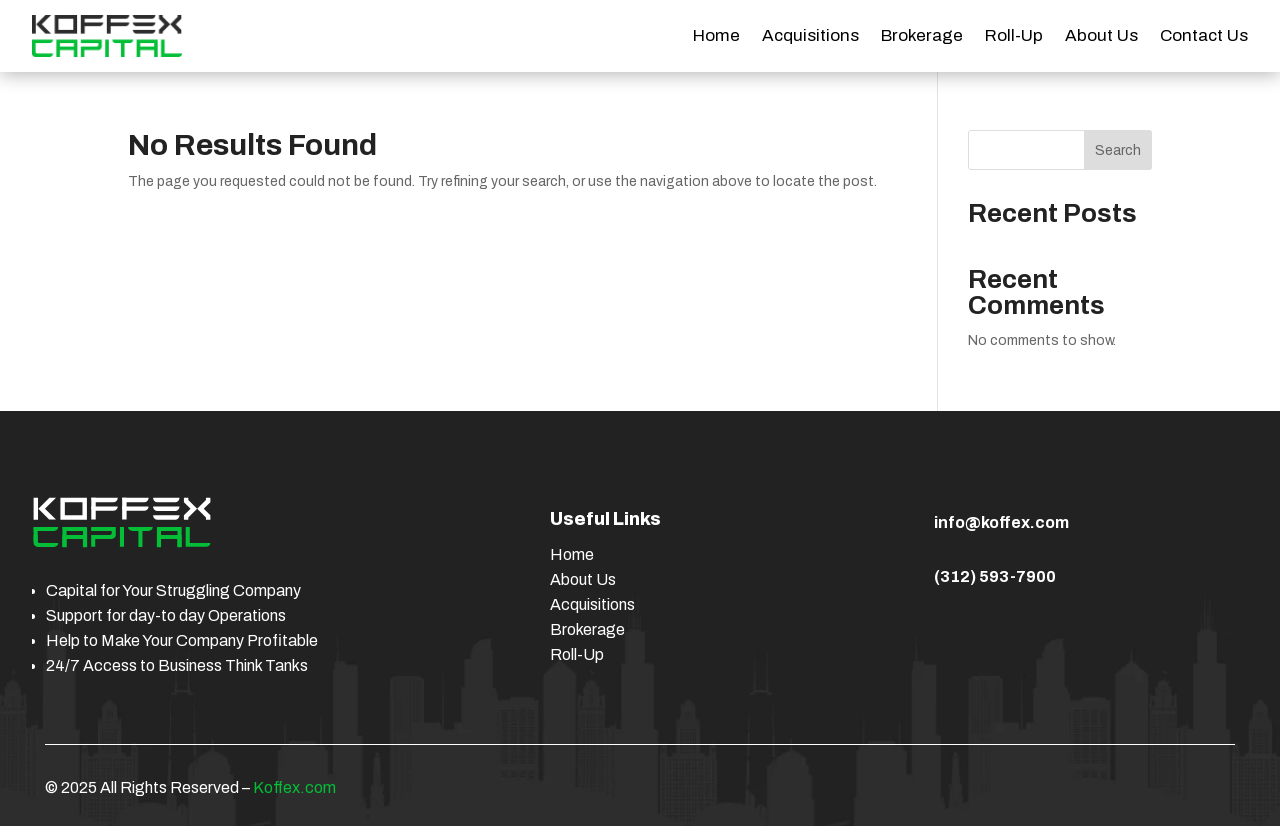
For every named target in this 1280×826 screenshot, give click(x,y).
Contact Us (1204, 37)
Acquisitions (810, 37)
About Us (1101, 37)
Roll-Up (1014, 37)
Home (716, 37)
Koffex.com (294, 787)
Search (1118, 150)
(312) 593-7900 (995, 576)
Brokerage (922, 37)
